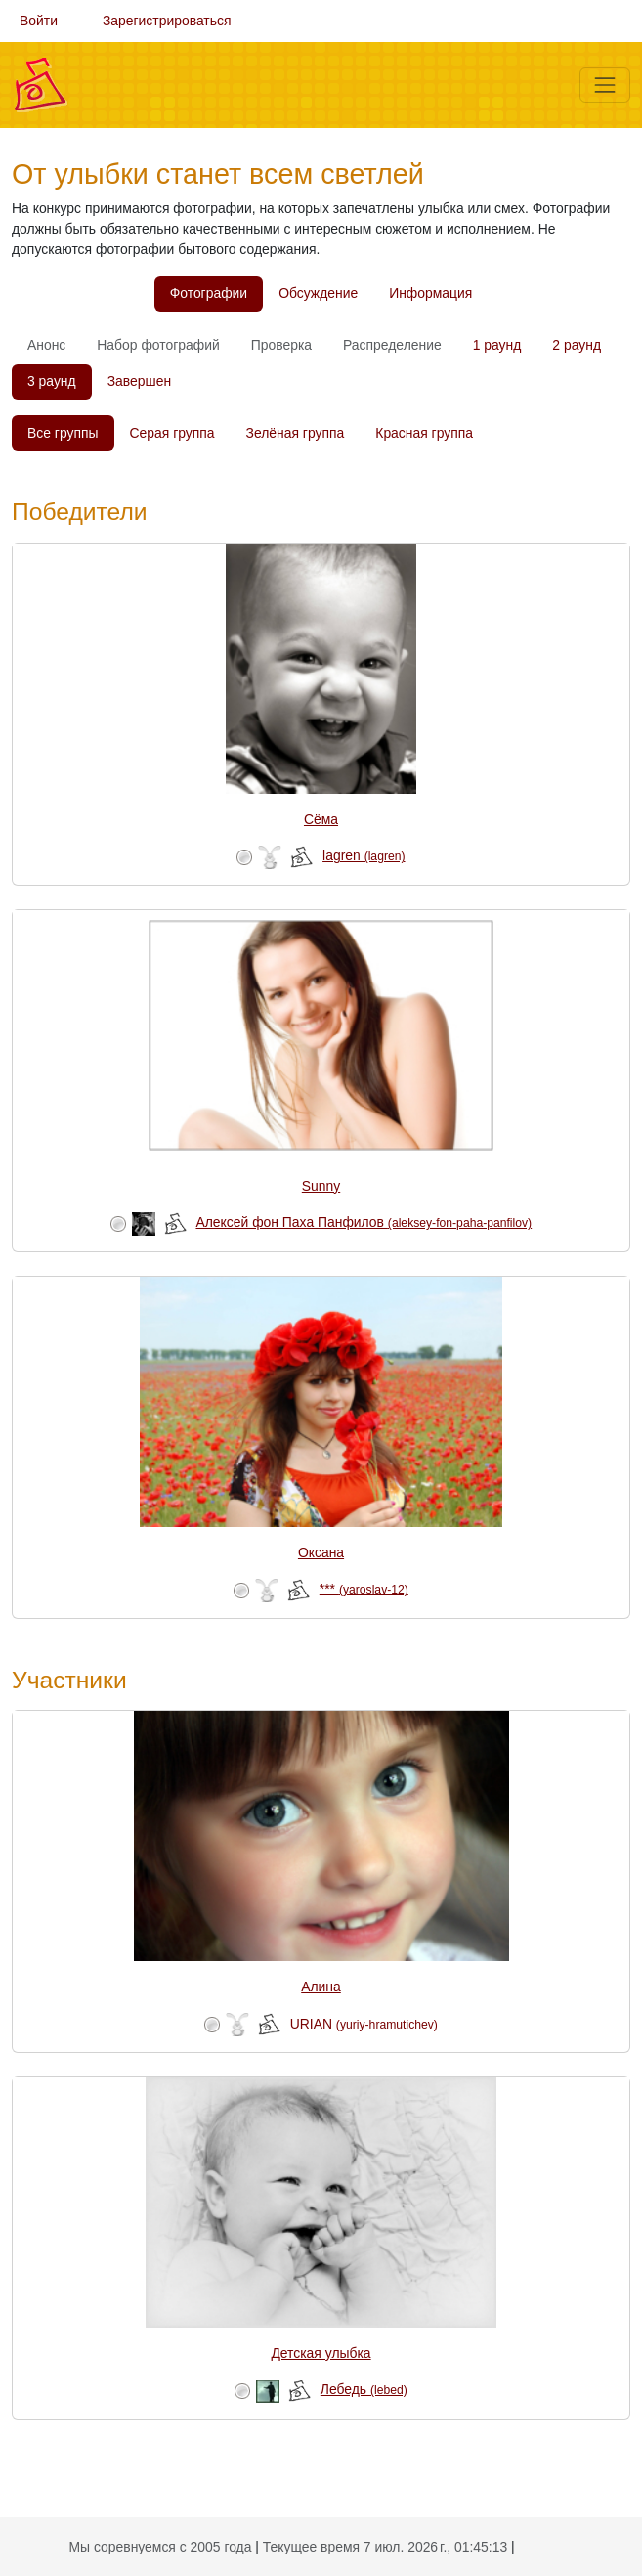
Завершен (139, 381)
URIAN (364, 2023)
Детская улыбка (320, 2353)
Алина (321, 1986)
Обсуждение (318, 293)
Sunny (321, 1186)
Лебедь (364, 2389)
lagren (363, 855)
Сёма (321, 819)
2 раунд (576, 345)
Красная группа (424, 433)
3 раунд (51, 381)
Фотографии (208, 293)
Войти (39, 20)
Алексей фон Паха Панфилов (363, 1222)
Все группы (63, 433)
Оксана (321, 1552)
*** (364, 1588)
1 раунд (497, 345)
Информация (430, 293)
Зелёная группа (295, 433)
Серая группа (172, 433)
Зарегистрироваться (167, 20)
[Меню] (604, 85)
